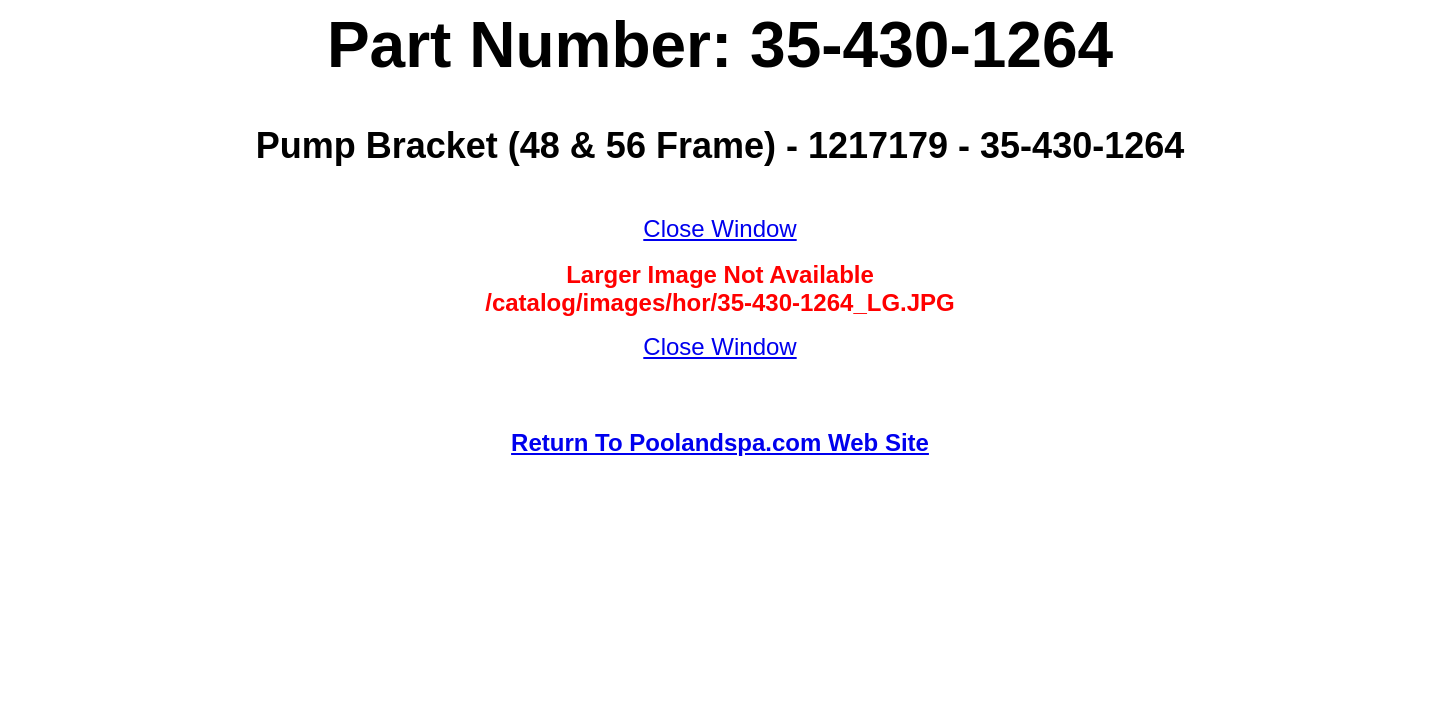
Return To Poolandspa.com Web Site (720, 442)
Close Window (719, 228)
